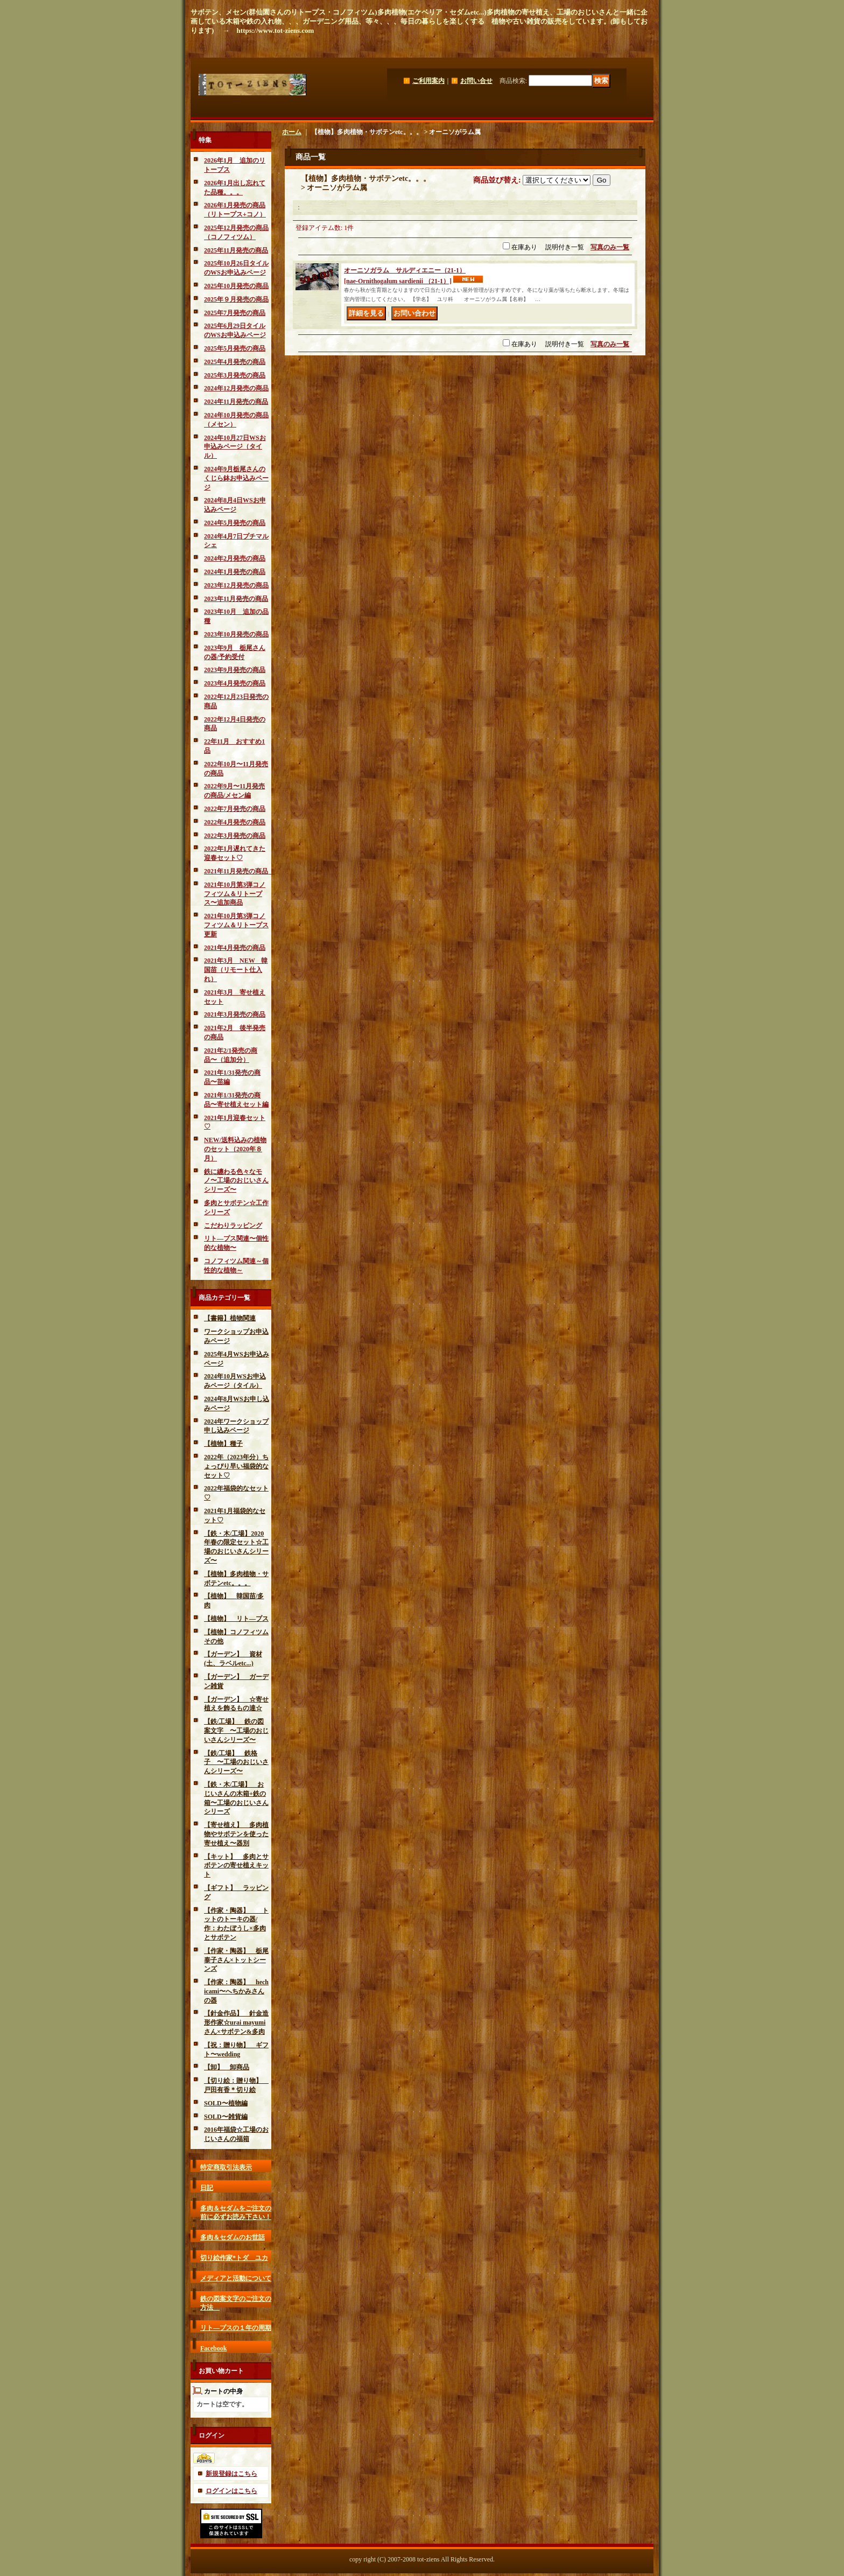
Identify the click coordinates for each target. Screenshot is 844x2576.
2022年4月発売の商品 (234, 822)
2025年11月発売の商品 (236, 250)
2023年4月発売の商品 (234, 683)
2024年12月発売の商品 (236, 388)
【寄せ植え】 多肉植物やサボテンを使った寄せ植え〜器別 (236, 1834)
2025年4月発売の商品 (234, 362)
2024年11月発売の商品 (236, 401)
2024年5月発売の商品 (234, 523)
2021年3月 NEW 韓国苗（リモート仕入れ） (236, 970)
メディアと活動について (235, 2278)
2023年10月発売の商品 (236, 634)
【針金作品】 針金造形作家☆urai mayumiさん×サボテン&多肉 (236, 2022)
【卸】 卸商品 (226, 2067)
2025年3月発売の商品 (234, 375)
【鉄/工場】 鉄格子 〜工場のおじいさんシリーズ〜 (236, 1762)
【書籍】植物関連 (230, 1318)
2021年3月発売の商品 (234, 1014)
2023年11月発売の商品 (236, 599)
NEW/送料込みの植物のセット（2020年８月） (235, 1149)
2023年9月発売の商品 (234, 670)
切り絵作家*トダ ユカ (234, 2258)
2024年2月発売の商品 (234, 558)
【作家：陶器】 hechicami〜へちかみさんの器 (236, 1991)
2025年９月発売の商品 (236, 299)
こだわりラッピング (233, 1225)
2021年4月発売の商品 (234, 947)
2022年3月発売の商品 (234, 835)
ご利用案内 (428, 81)
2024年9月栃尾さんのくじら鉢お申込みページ (236, 478)
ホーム (291, 132)
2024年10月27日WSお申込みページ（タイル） (235, 447)
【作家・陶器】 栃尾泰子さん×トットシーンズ (236, 1960)
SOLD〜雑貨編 (226, 2116)
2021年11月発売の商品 (239, 871)
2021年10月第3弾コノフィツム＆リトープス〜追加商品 (234, 894)
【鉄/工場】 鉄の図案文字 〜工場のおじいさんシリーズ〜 (236, 1731)
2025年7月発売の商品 (234, 313)
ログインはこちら (231, 2491)
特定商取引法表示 (226, 2167)
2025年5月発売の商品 (234, 348)
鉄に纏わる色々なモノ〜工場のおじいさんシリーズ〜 (236, 1181)
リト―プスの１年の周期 (235, 2328)
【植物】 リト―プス (236, 1618)
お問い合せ (476, 81)
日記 (206, 2188)
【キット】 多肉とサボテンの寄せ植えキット (236, 1866)
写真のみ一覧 (609, 247)
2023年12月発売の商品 (236, 585)
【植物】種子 (223, 1443)
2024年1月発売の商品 (234, 572)
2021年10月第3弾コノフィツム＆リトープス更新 (236, 925)
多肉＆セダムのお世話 (232, 2237)
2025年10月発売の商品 (236, 286)
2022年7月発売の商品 (234, 809)
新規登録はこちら (231, 2473)
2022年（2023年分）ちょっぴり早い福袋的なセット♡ (236, 1466)
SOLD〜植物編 (226, 2103)
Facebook (213, 2348)
